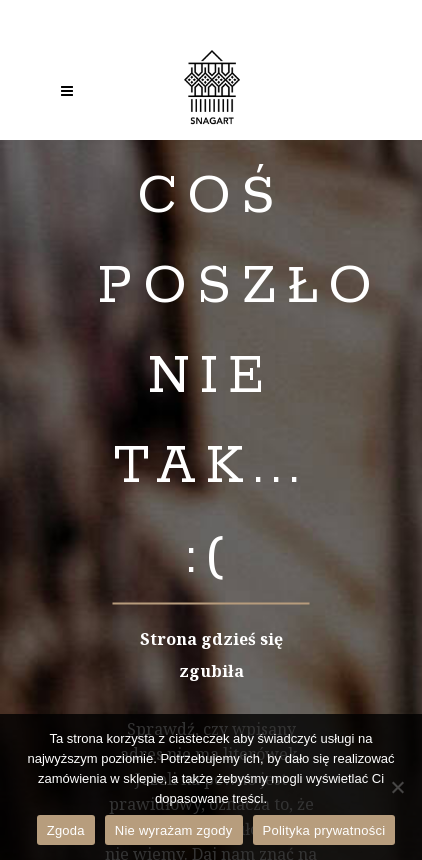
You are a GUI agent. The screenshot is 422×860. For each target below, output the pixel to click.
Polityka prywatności (324, 830)
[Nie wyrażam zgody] (397, 787)
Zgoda (66, 830)
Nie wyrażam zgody (174, 830)
